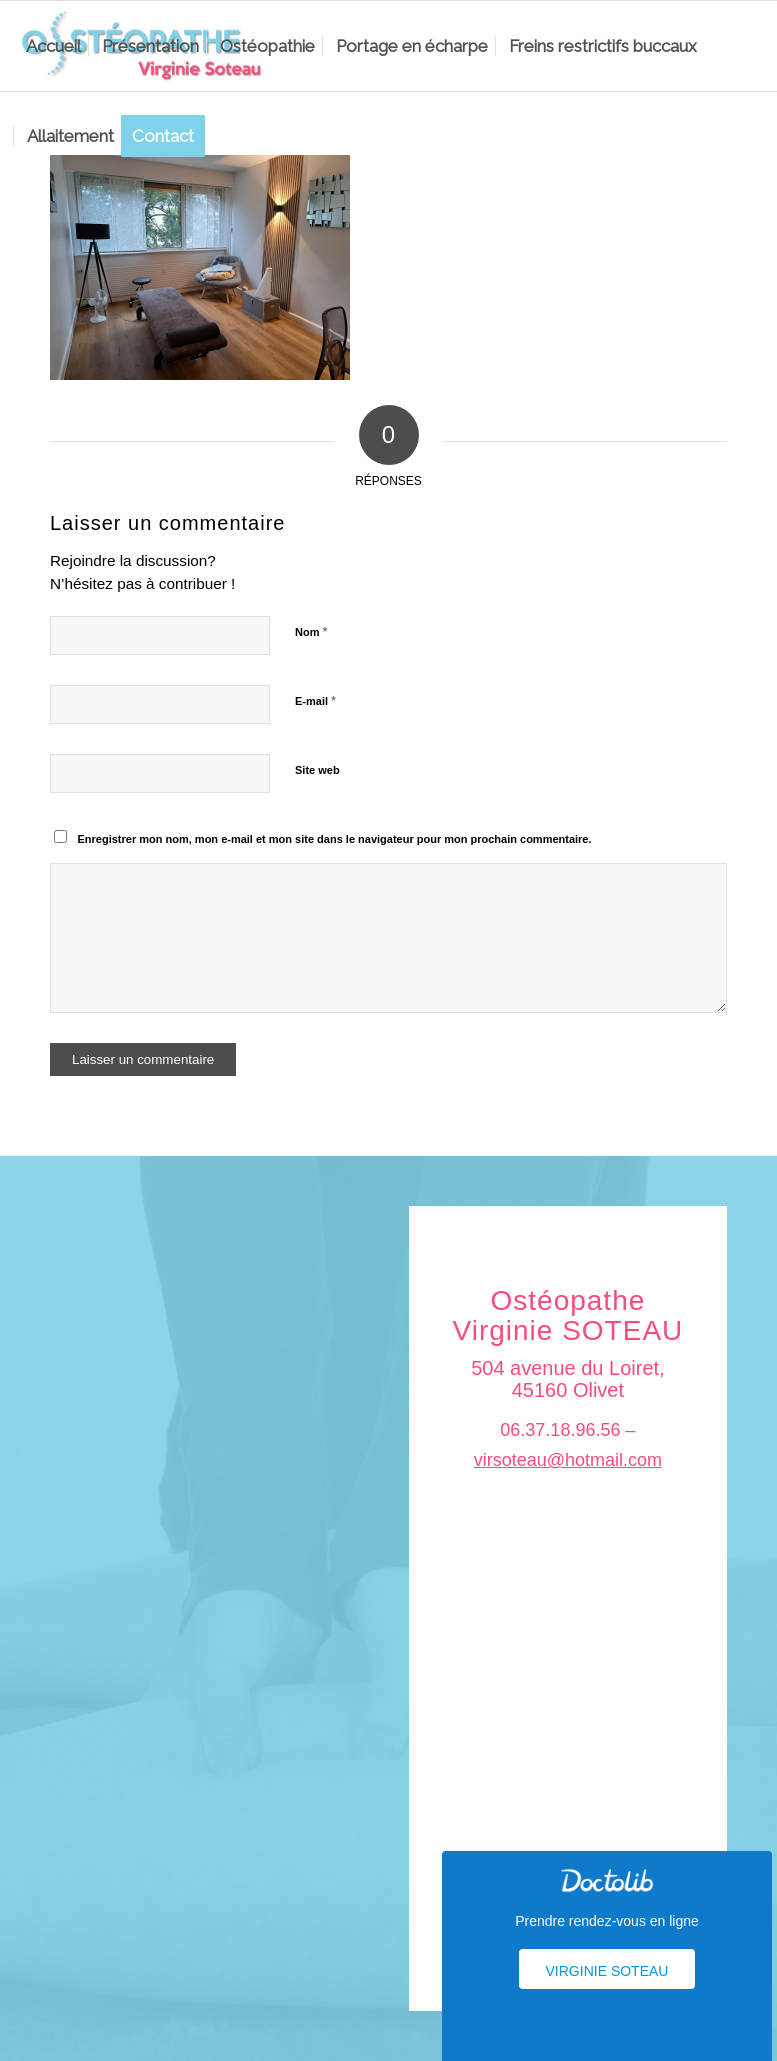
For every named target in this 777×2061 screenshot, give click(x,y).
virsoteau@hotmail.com (568, 1460)
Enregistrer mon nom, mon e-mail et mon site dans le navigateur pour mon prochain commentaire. (335, 839)
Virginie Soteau (607, 1971)
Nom (311, 631)
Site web (317, 770)
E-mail (315, 700)
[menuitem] (53, 46)
